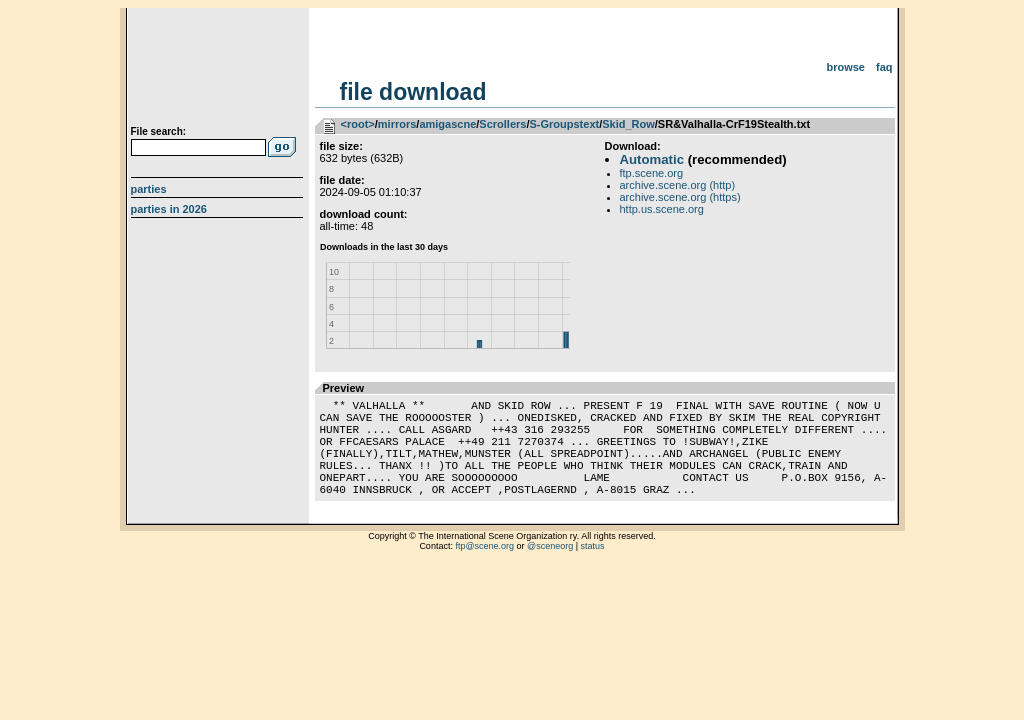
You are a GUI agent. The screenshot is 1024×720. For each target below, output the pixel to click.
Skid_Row (628, 124)
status (593, 570)
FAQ (884, 67)
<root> (358, 124)
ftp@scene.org (484, 570)
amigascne (447, 124)
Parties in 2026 (169, 209)
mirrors (397, 124)
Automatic (652, 159)
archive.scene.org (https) (680, 197)
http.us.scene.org (662, 209)
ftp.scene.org (652, 173)
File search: (159, 131)
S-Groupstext (564, 124)
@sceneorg (550, 570)
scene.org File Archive (219, 70)
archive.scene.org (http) (678, 185)
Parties (149, 189)
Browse (845, 67)
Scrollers (502, 124)
